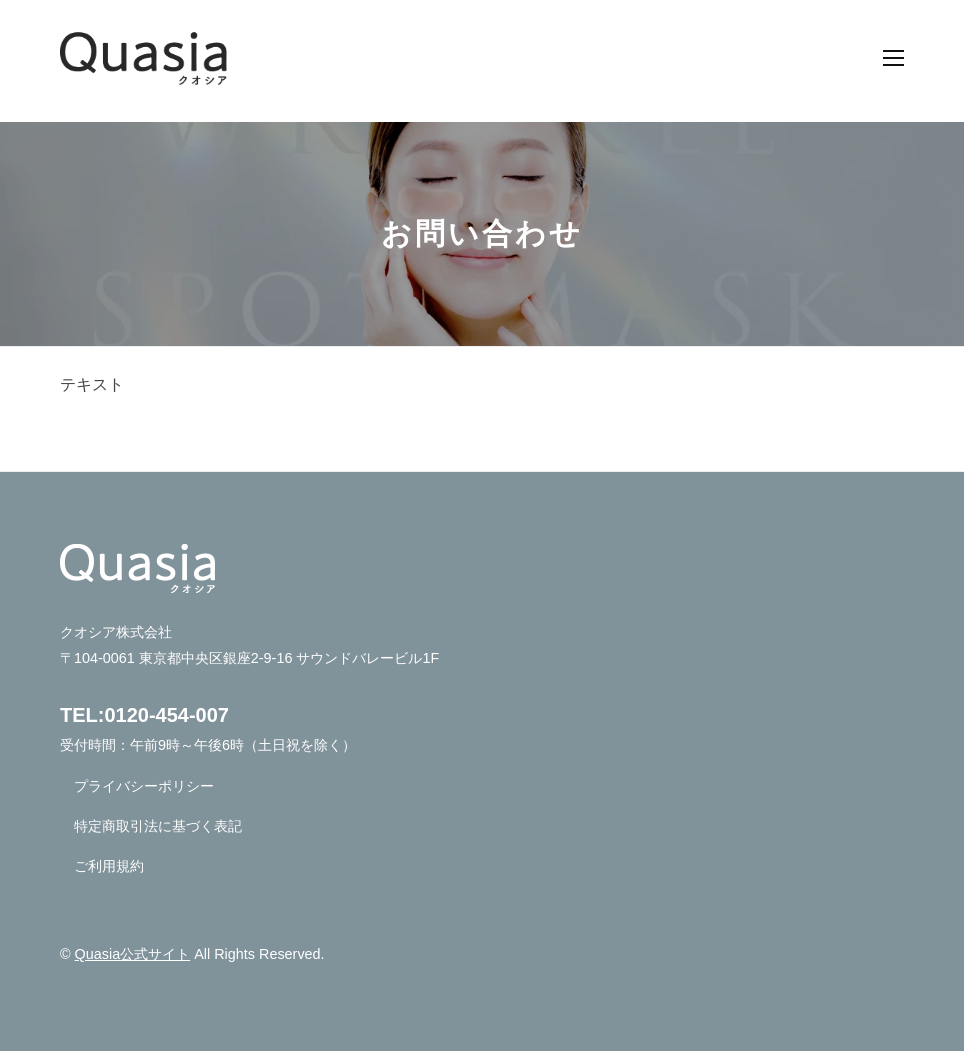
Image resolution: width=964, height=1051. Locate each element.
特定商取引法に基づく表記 (158, 826)
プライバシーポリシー (144, 786)
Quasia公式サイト (133, 954)
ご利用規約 (109, 866)
